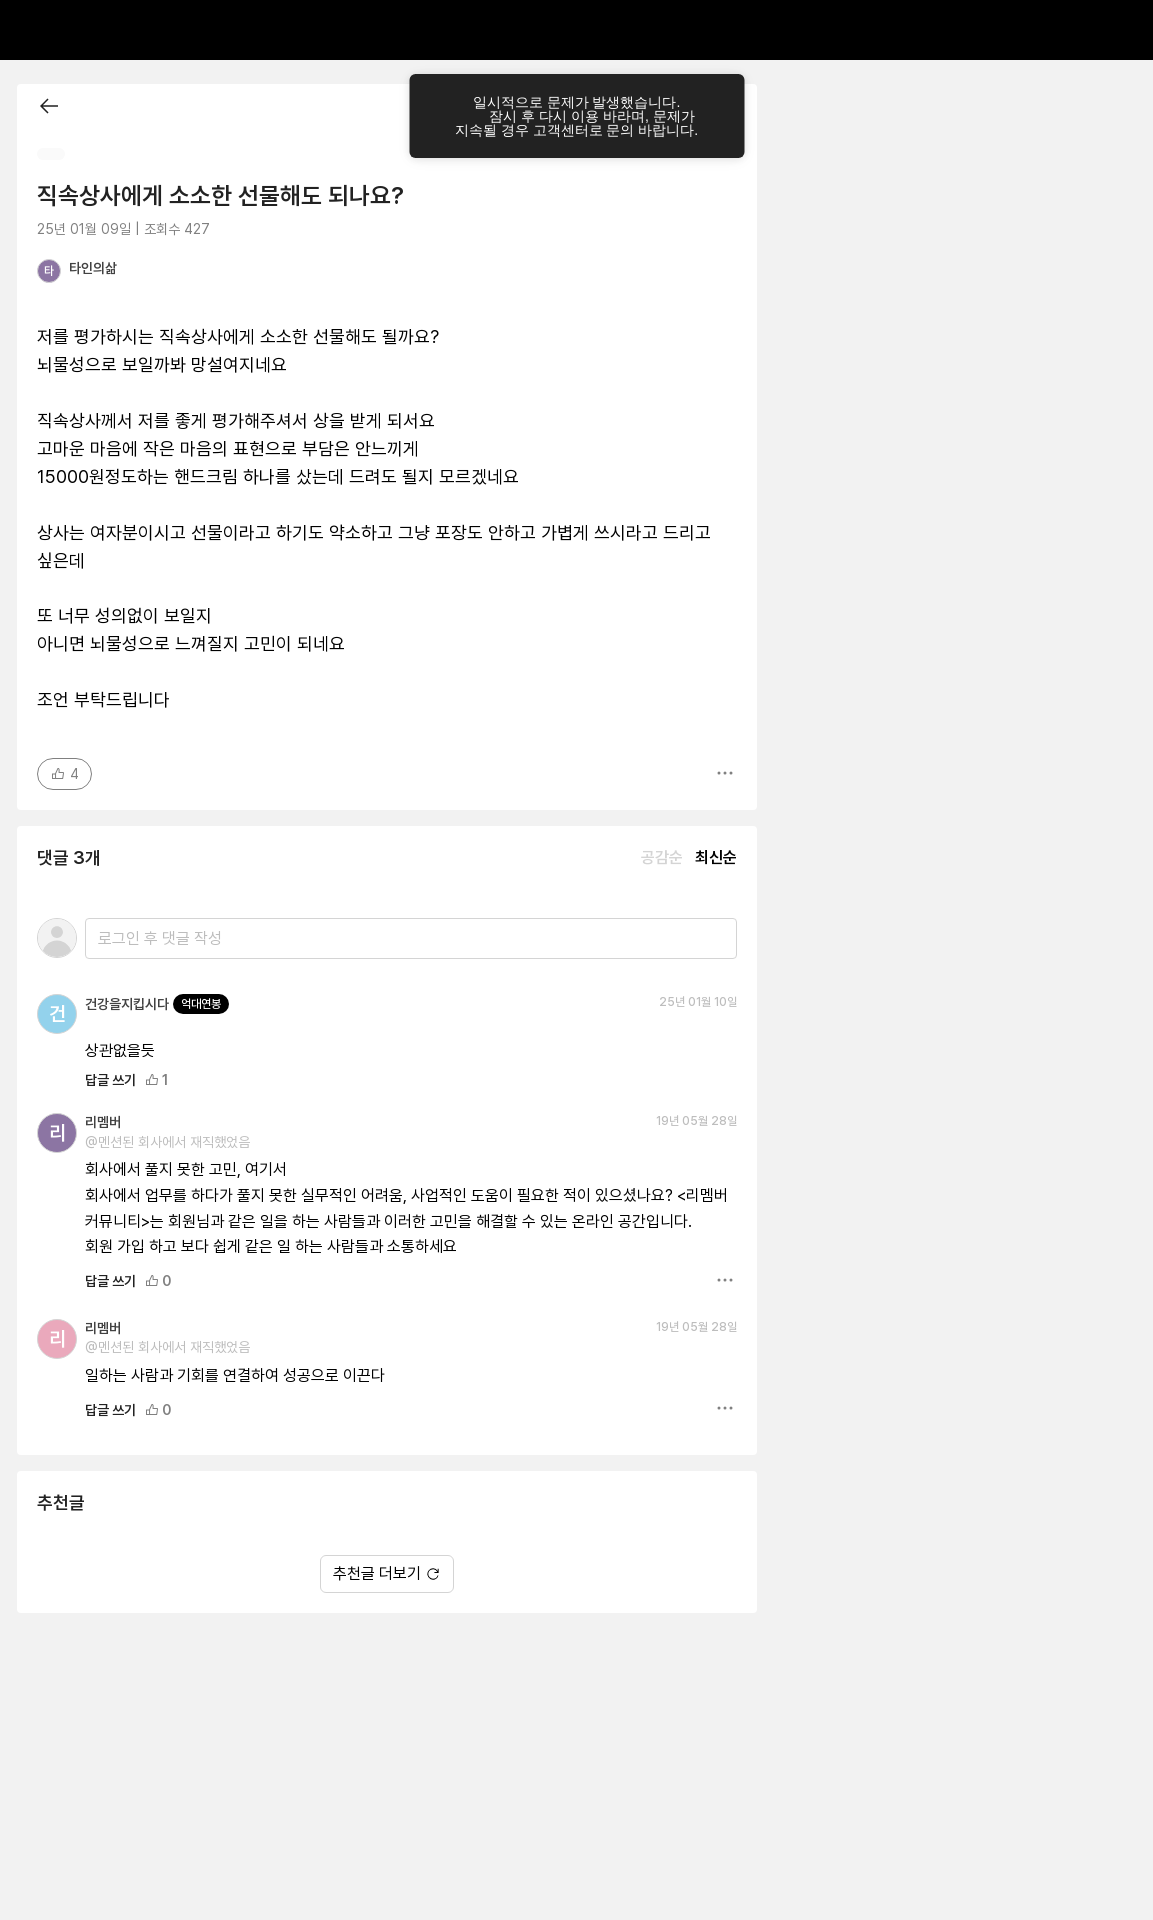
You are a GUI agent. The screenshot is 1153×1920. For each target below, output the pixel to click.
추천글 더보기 (387, 1573)
